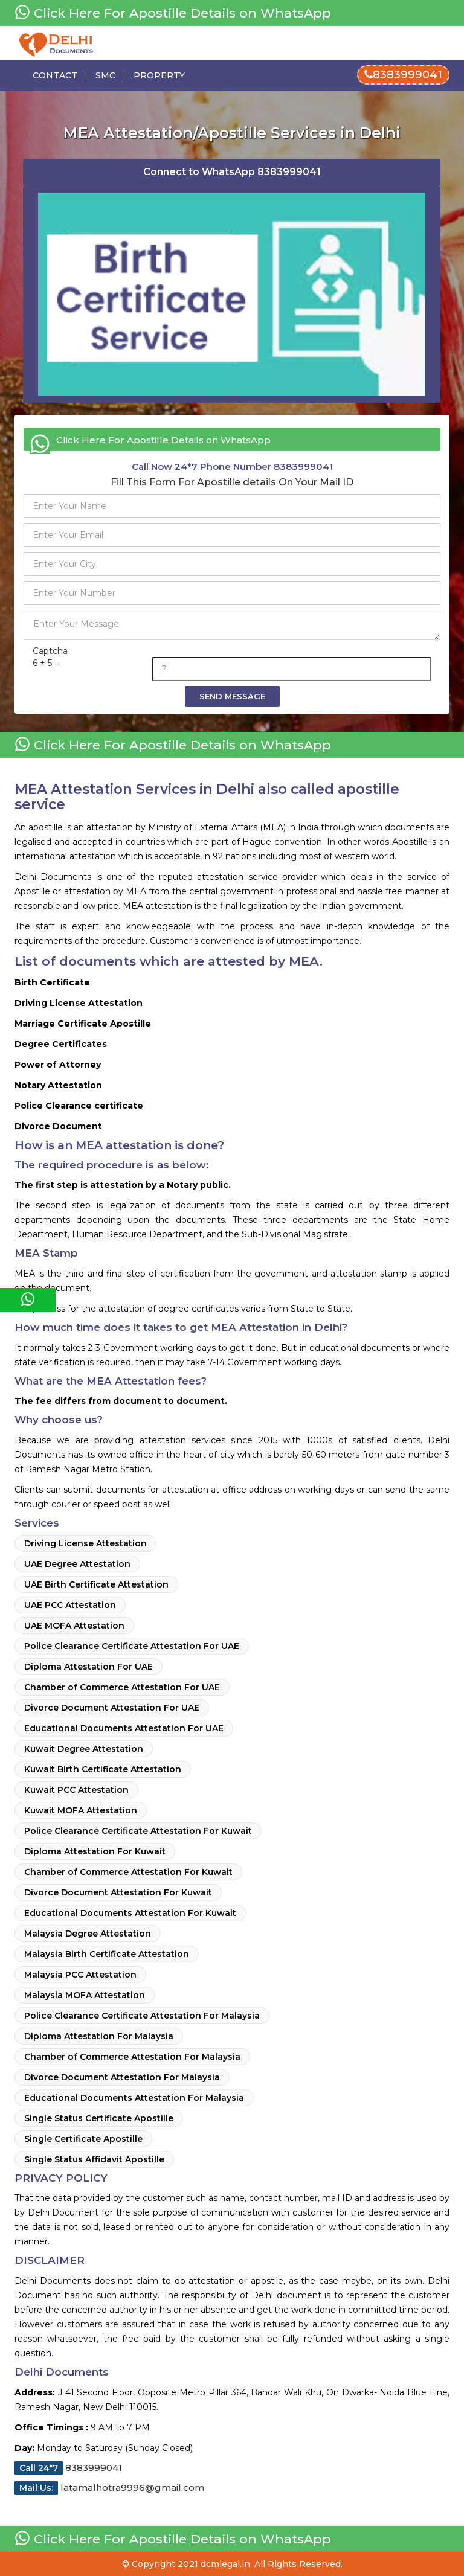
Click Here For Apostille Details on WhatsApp (172, 13)
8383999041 (403, 75)
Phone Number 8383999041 (232, 466)
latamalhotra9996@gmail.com (109, 2487)
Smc (105, 75)
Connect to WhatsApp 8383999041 (232, 172)
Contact (55, 75)
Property (159, 75)
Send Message (232, 696)
